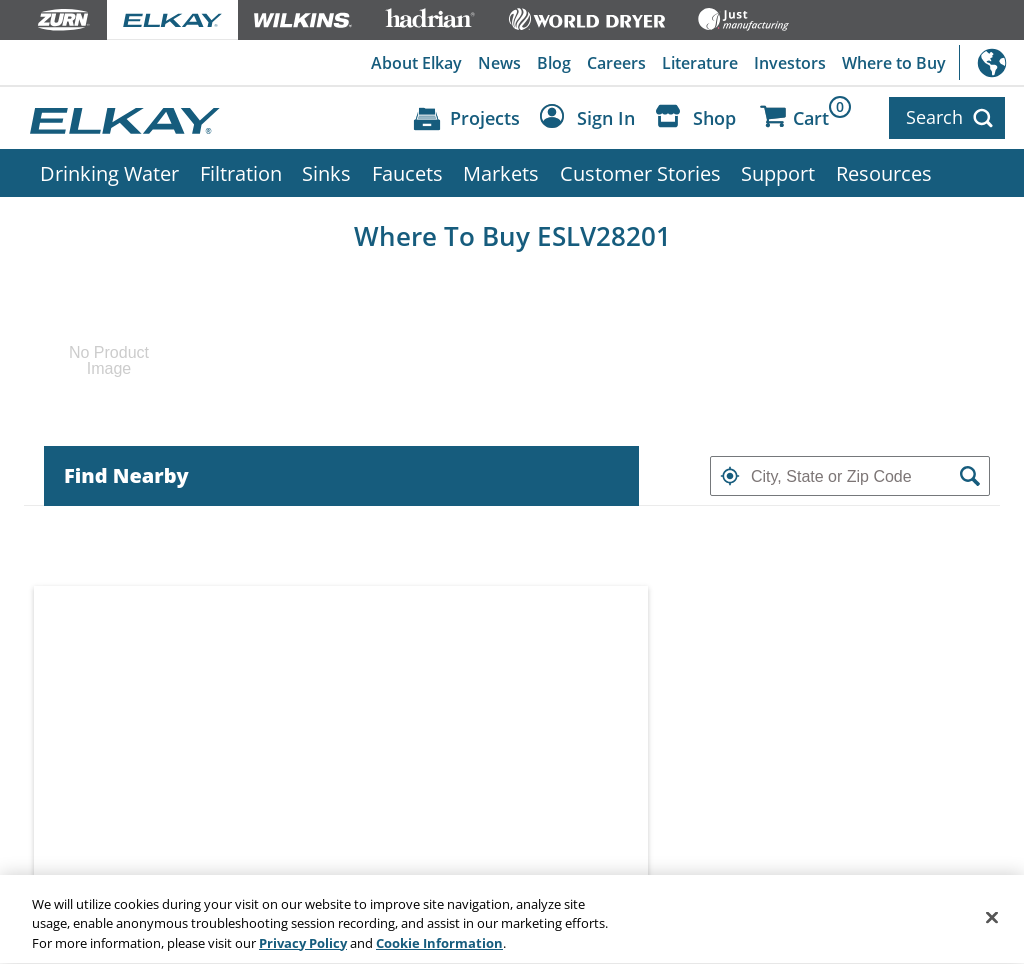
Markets (501, 173)
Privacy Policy (303, 950)
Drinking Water (109, 173)
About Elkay (416, 63)
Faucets (407, 173)
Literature (700, 63)
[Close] (992, 923)
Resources (884, 173)
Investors (790, 63)
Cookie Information (439, 950)
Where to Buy (894, 63)
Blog (554, 63)
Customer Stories (640, 173)
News (499, 63)
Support (778, 173)
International (991, 62)
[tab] (341, 476)
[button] (730, 476)
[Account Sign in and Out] (592, 118)
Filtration (241, 173)
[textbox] (850, 476)
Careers (616, 63)
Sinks (326, 173)
